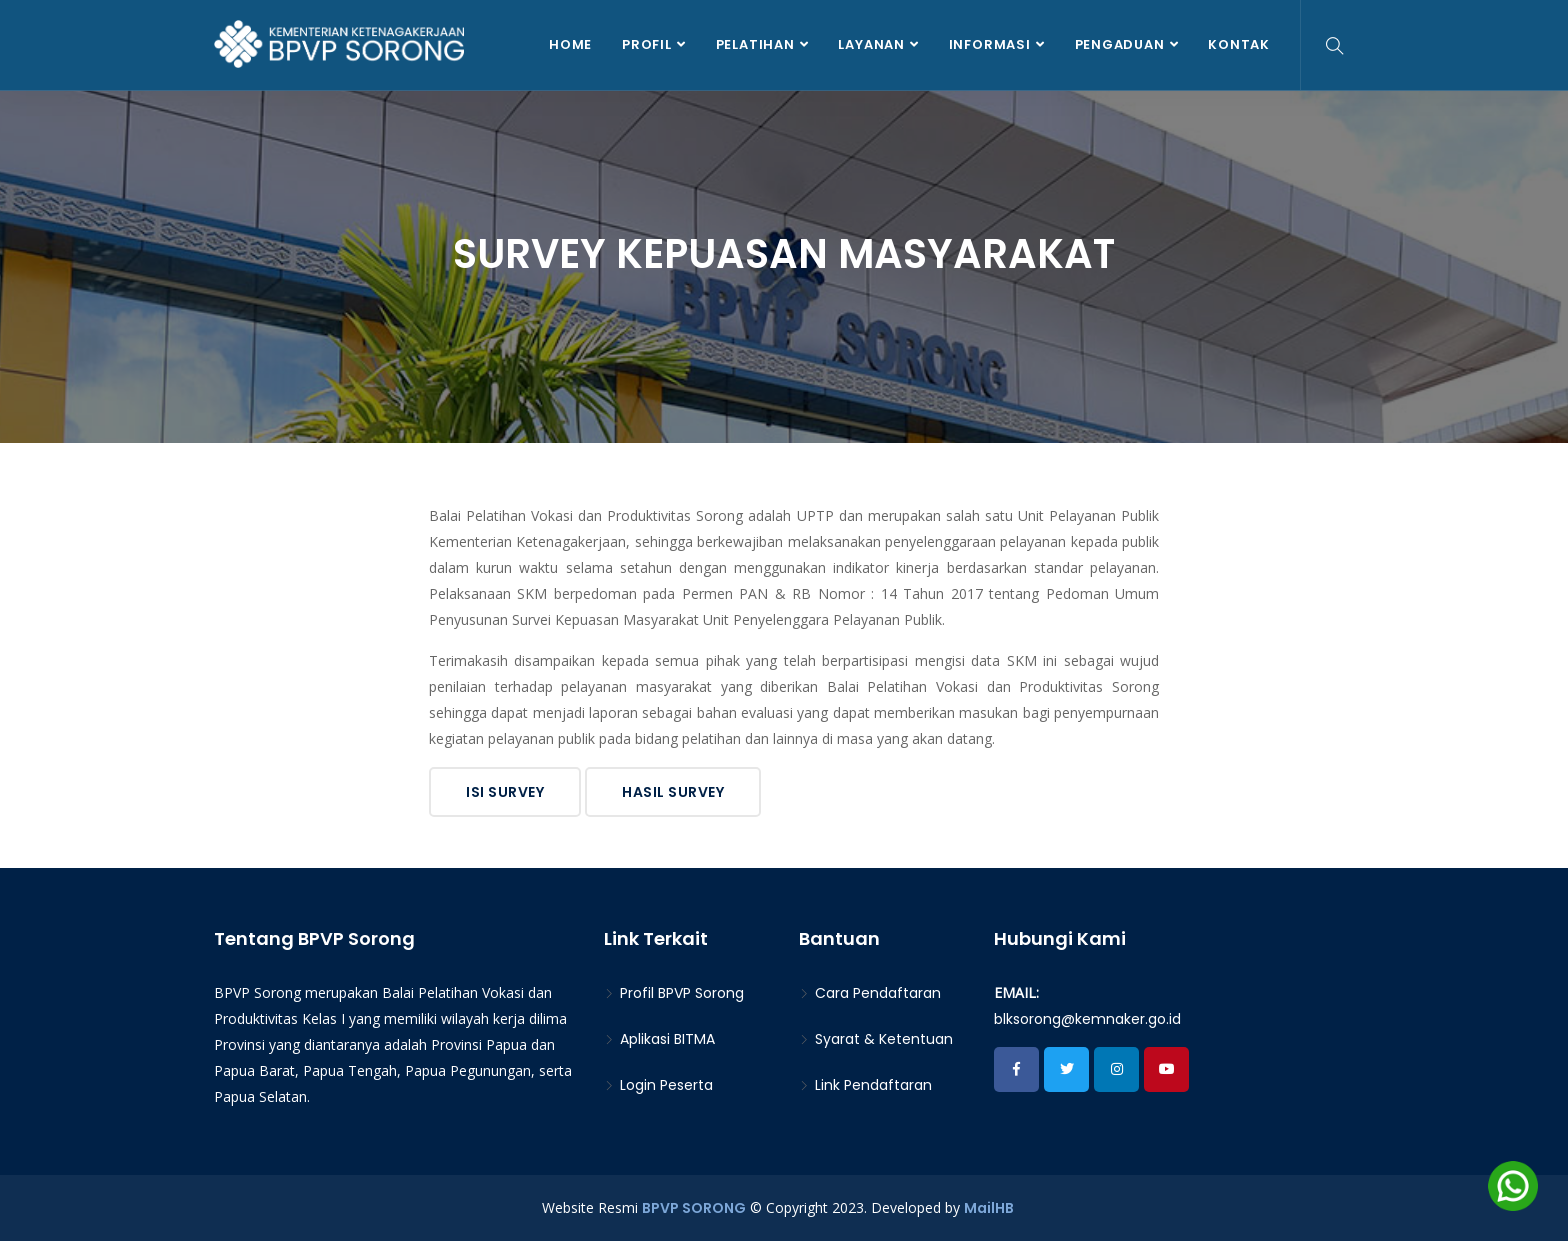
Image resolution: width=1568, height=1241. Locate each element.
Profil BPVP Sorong (674, 993)
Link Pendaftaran (865, 1085)
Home (570, 44)
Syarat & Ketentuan (876, 1039)
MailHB (989, 1208)
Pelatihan (755, 44)
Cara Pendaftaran (870, 993)
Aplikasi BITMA (659, 1039)
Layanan (871, 44)
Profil (647, 44)
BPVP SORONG (694, 1208)
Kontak (1239, 44)
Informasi (990, 44)
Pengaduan (1120, 44)
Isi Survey (505, 792)
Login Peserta (658, 1085)
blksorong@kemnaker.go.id (1087, 1019)
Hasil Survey (673, 792)
